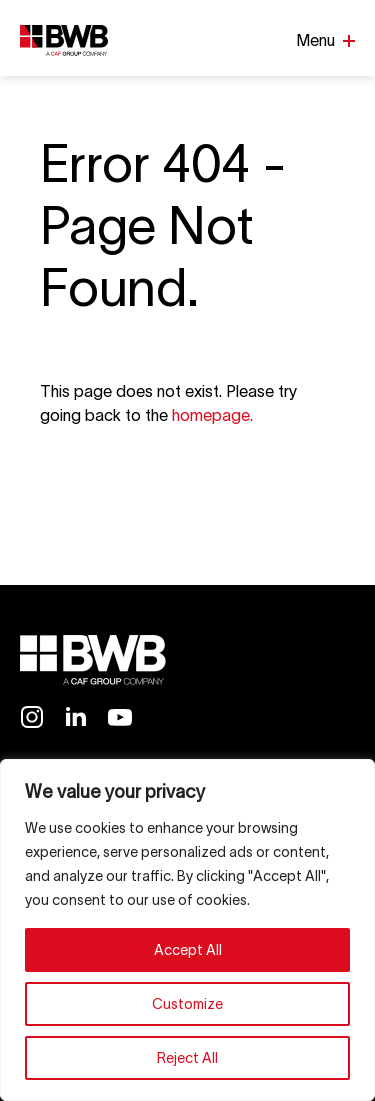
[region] (187, 930)
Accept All (188, 950)
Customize (187, 1004)
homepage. (212, 415)
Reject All (187, 1058)
